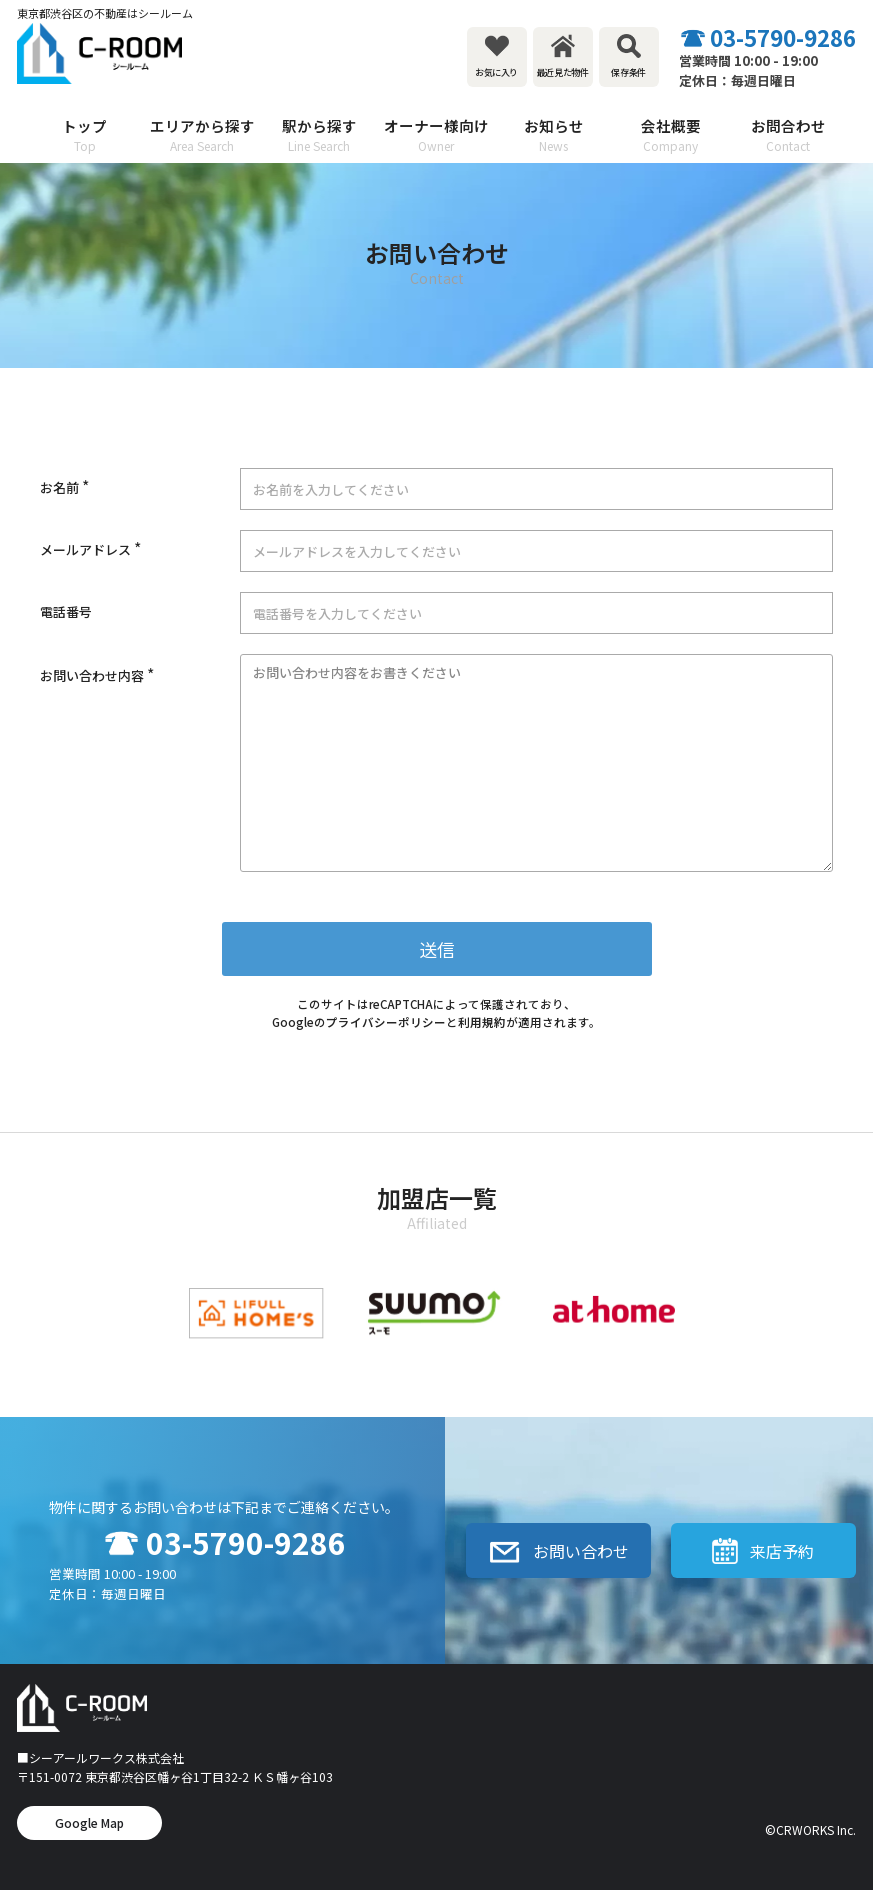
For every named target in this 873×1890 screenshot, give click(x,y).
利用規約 (482, 1022)
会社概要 (670, 135)
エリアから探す (201, 135)
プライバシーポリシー (386, 1022)
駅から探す (319, 135)
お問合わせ (788, 135)
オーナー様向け (436, 135)
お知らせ (553, 135)
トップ (84, 135)
